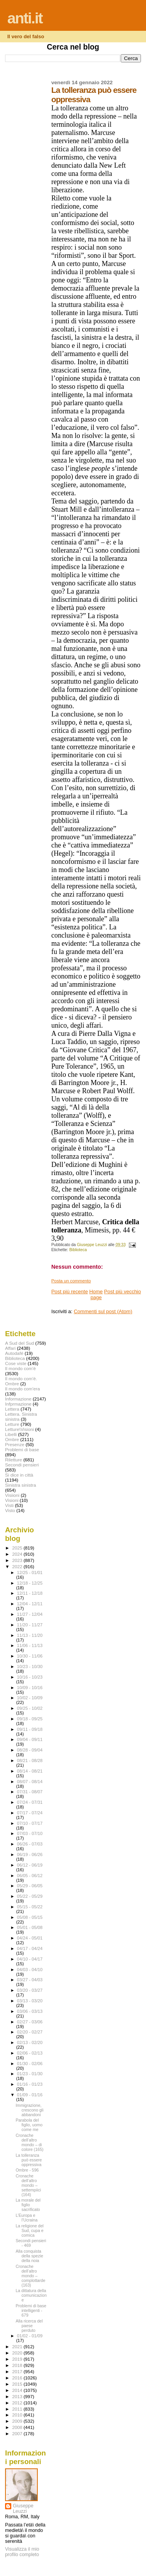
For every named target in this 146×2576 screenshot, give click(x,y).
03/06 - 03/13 (30, 2011)
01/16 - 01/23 (30, 2084)
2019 (17, 2358)
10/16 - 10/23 (30, 1677)
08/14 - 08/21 (30, 1771)
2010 (17, 2414)
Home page (96, 1294)
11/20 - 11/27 (30, 1624)
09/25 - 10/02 (30, 1708)
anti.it (24, 18)
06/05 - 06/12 (30, 1875)
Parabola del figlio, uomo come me (29, 2125)
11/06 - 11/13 (30, 1645)
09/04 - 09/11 (30, 1739)
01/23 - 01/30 (30, 2073)
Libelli (11, 1434)
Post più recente (69, 1291)
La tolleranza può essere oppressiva (29, 2160)
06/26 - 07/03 (30, 1844)
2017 (17, 2371)
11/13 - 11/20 (30, 1635)
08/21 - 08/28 (30, 1760)
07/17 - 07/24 (30, 1812)
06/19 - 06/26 (30, 1854)
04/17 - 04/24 (30, 1948)
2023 (17, 1560)
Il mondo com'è (20, 1368)
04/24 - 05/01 (30, 1938)
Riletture (13, 1459)
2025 (17, 1547)
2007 (17, 2433)
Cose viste (15, 1363)
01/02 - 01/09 (30, 2335)
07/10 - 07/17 (30, 1823)
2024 (17, 1554)
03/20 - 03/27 (30, 1990)
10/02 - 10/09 (30, 1697)
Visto (10, 1510)
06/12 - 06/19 (30, 1865)
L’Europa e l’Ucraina (26, 2217)
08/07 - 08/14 (30, 1781)
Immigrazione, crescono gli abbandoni (29, 2110)
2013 (17, 2396)
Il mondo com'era (22, 1388)
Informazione (18, 1398)
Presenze (15, 1444)
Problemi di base (22, 1449)
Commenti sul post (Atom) (103, 1311)
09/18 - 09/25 (30, 1718)
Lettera (12, 1408)
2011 (17, 2408)
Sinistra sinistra (20, 1484)
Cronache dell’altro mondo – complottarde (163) (30, 2275)
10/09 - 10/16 (30, 1687)
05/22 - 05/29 (30, 1896)
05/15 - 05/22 (30, 1906)
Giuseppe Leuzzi (23, 2508)
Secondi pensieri (22, 1464)
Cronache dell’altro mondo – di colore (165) (29, 2142)
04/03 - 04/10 (30, 1969)
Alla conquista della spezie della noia (29, 2256)
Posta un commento (71, 1280)
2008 (17, 2427)
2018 (17, 2365)
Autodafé (14, 1353)
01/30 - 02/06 (30, 2063)
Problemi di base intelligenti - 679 (31, 2310)
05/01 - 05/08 (30, 1927)
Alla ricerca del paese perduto (29, 2326)
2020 (17, 2352)
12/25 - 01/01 (30, 1572)
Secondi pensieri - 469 (31, 2243)
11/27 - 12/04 (30, 1614)
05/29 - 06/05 (30, 1885)
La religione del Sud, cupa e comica (30, 2230)
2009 (17, 2421)
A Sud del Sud (19, 1343)
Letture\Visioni (19, 1429)
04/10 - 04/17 (30, 1959)
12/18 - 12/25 (30, 1583)
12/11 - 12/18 (30, 1593)
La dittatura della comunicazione (31, 2295)
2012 (17, 2402)
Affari (10, 1348)
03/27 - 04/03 (30, 1979)
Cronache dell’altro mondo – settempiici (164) (28, 2185)
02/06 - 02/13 (30, 2053)
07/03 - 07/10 (30, 1833)
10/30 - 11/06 (30, 1656)
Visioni (11, 1500)
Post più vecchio (122, 1291)
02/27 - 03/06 (30, 2021)
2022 (17, 1566)
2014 (17, 2390)
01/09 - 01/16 (30, 2094)
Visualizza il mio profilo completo (22, 2551)
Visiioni (12, 1495)
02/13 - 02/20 (30, 2042)
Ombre (12, 1439)
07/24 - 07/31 (30, 1802)
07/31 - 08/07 (30, 1791)
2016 (17, 2377)
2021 (17, 2346)
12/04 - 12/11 (30, 1603)
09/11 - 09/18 (30, 1729)
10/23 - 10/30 (30, 1666)
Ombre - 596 (27, 2170)
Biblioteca (78, 1250)
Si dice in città (19, 1474)
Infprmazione (18, 1403)
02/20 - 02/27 (30, 2032)
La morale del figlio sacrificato (28, 2205)
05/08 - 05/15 (30, 1917)
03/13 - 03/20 (30, 2000)
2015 (17, 2383)
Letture (12, 1424)
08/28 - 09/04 (30, 1750)
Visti (9, 1505)
